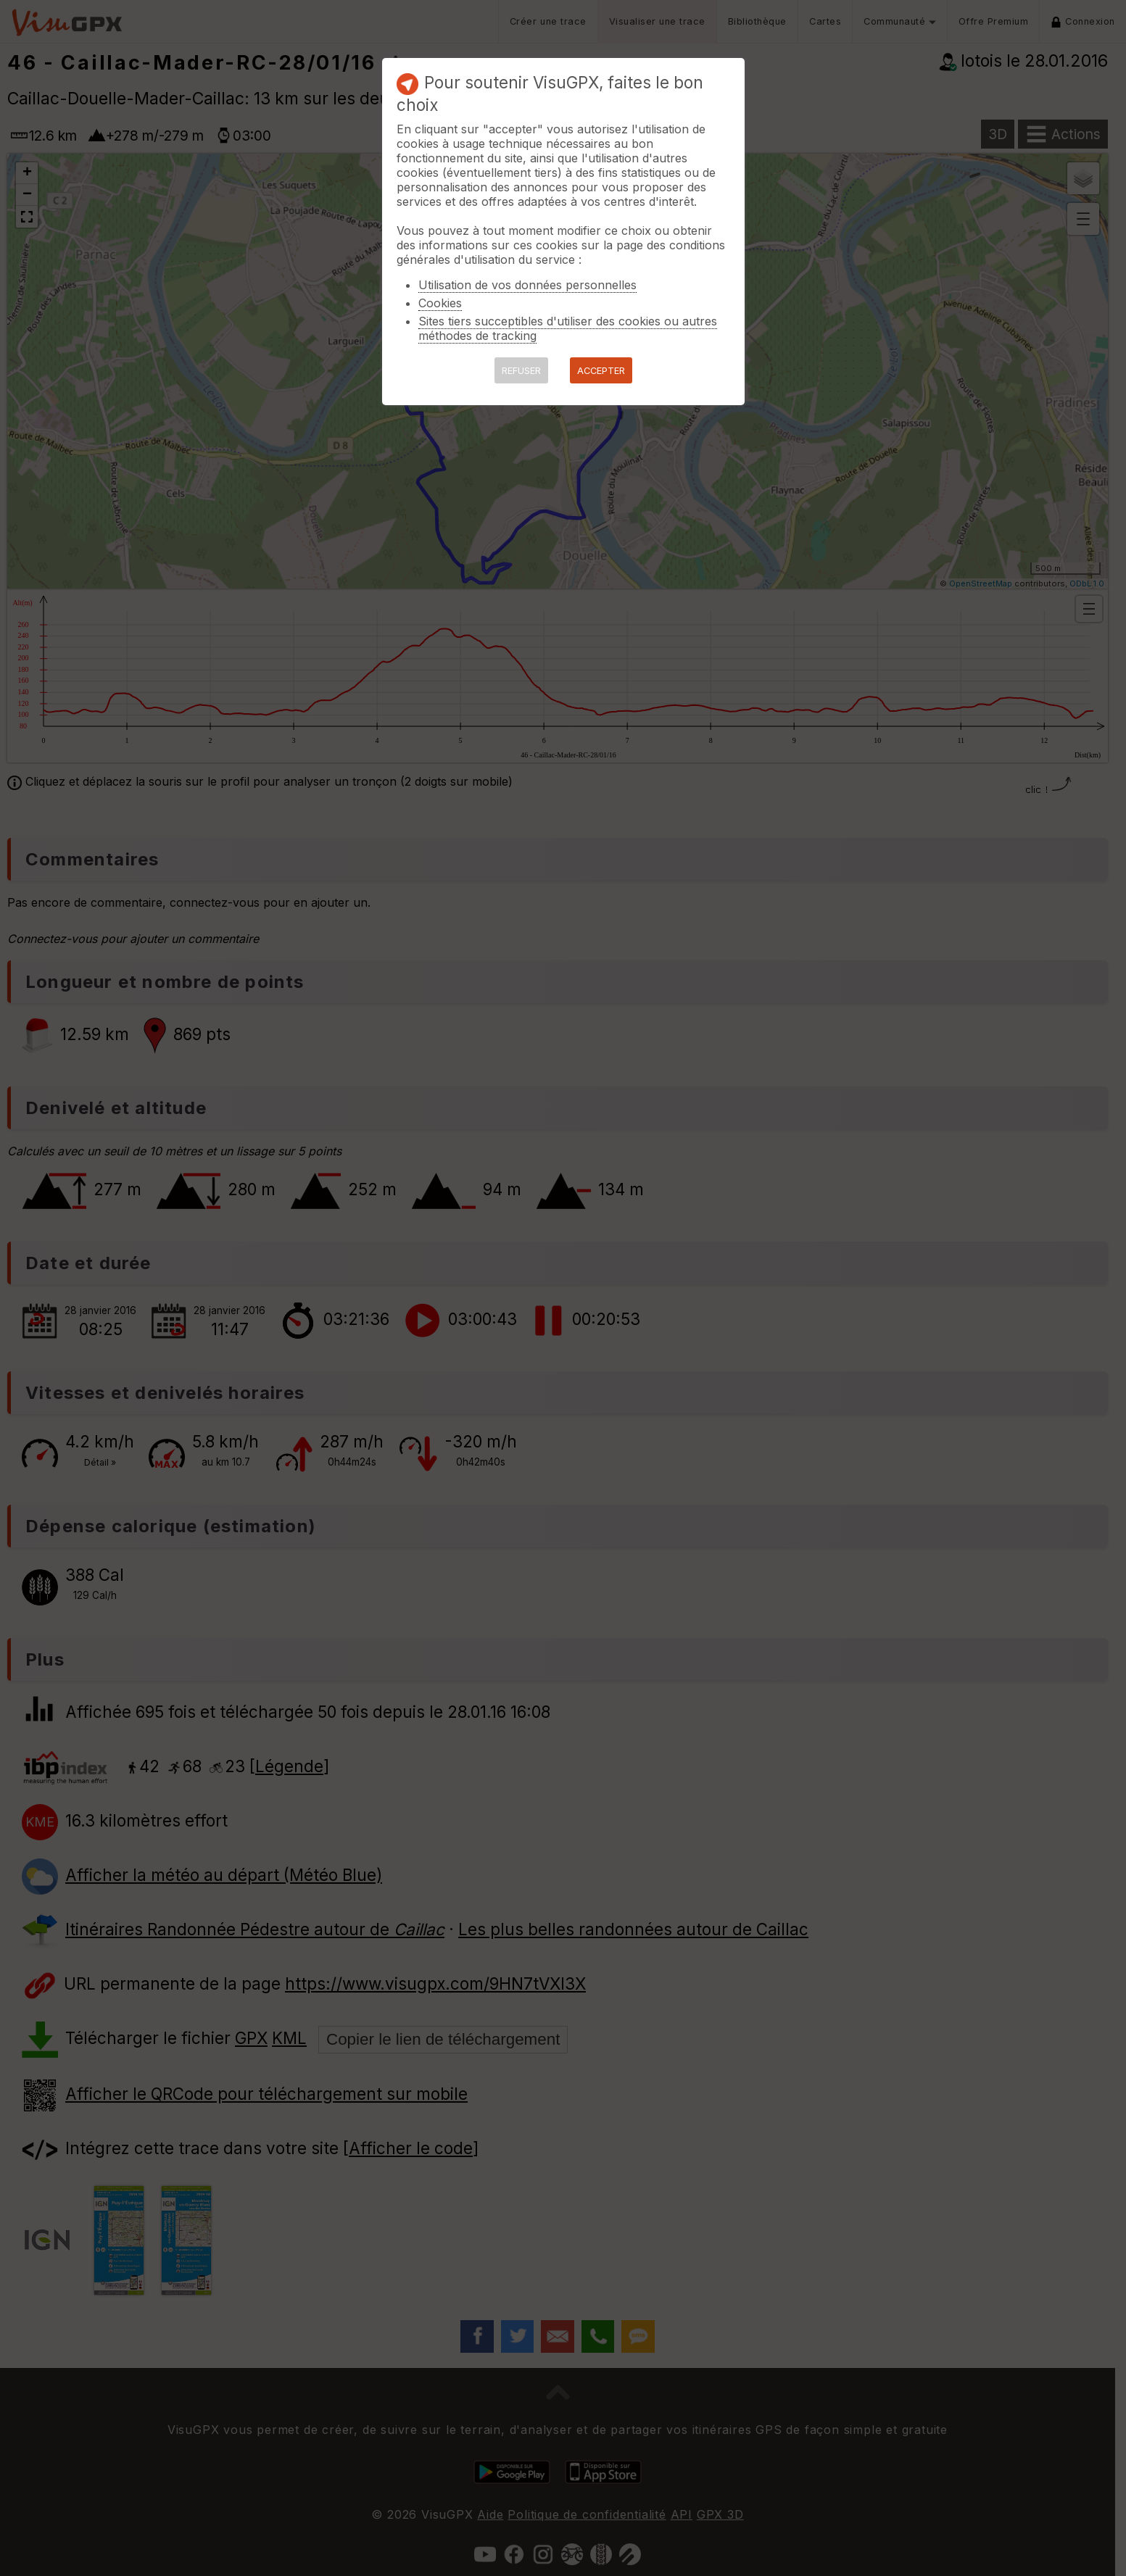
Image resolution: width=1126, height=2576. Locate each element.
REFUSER (521, 370)
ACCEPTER (601, 370)
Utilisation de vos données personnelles (527, 285)
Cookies (440, 303)
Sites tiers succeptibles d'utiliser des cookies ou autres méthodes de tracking (567, 328)
